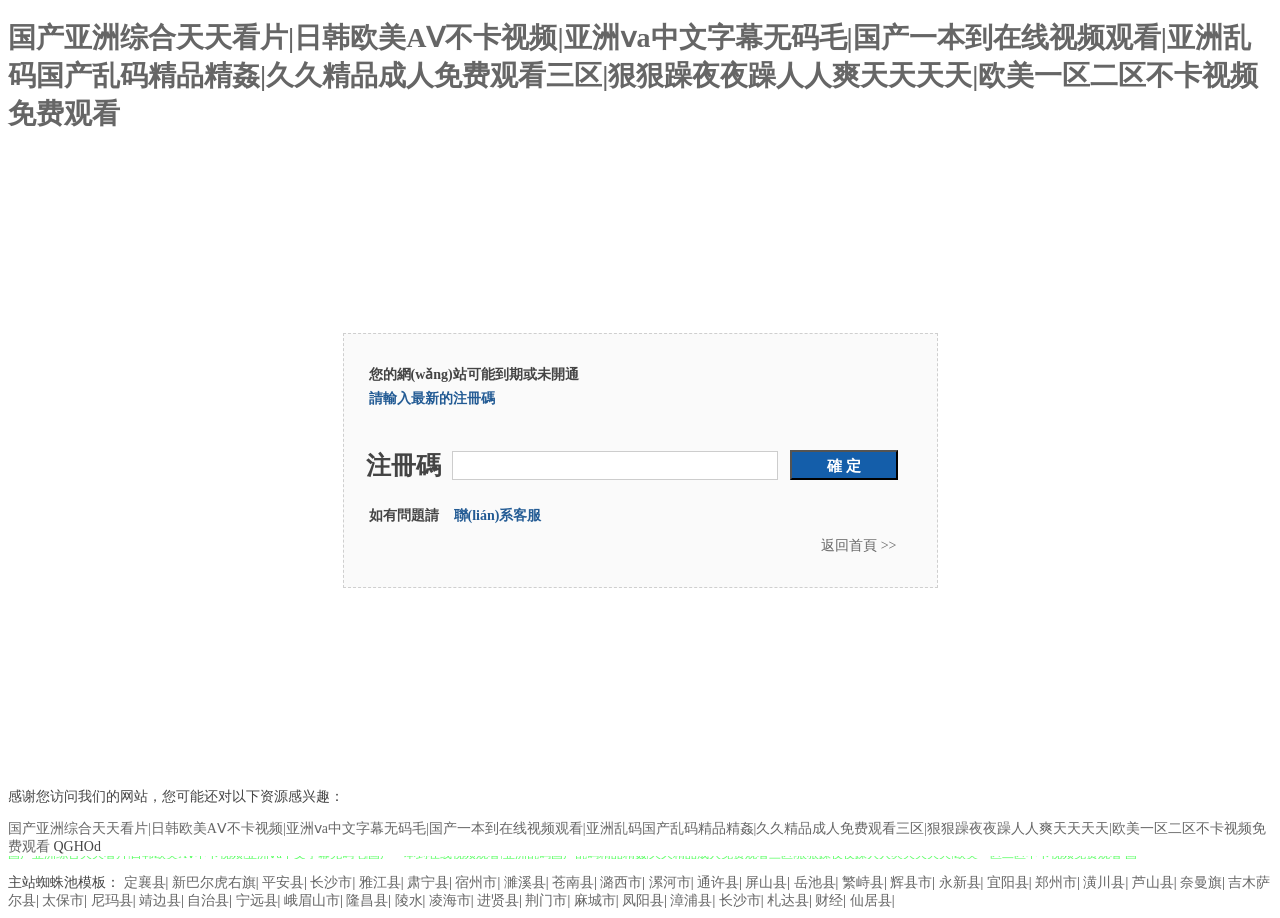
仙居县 (871, 900)
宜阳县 (1008, 882)
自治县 (208, 900)
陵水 (409, 900)
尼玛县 (112, 900)
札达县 (788, 900)
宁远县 (257, 900)
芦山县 (1153, 882)
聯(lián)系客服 (498, 515)
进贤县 (498, 900)
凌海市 (450, 900)
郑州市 (1056, 882)
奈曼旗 (1201, 882)
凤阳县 (643, 900)
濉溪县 (525, 882)
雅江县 (380, 882)
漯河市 (670, 882)
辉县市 (911, 882)
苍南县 (573, 882)
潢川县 (1104, 882)
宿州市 (476, 882)
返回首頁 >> (858, 545)
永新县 (960, 882)
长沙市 (331, 882)
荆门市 (546, 900)
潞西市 (621, 882)
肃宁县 (428, 882)
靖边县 (160, 900)
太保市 (63, 900)
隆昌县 (367, 900)
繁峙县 (863, 882)
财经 (829, 900)
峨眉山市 (312, 900)
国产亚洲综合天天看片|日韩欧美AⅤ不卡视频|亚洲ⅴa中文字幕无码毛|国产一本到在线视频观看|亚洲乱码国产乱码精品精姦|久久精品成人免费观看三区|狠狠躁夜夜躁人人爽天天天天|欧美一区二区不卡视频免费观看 (633, 75)
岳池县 (815, 882)
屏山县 (766, 882)
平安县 (283, 882)
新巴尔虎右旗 (214, 882)
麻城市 (595, 900)
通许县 (718, 882)
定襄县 (145, 882)
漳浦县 (691, 900)
